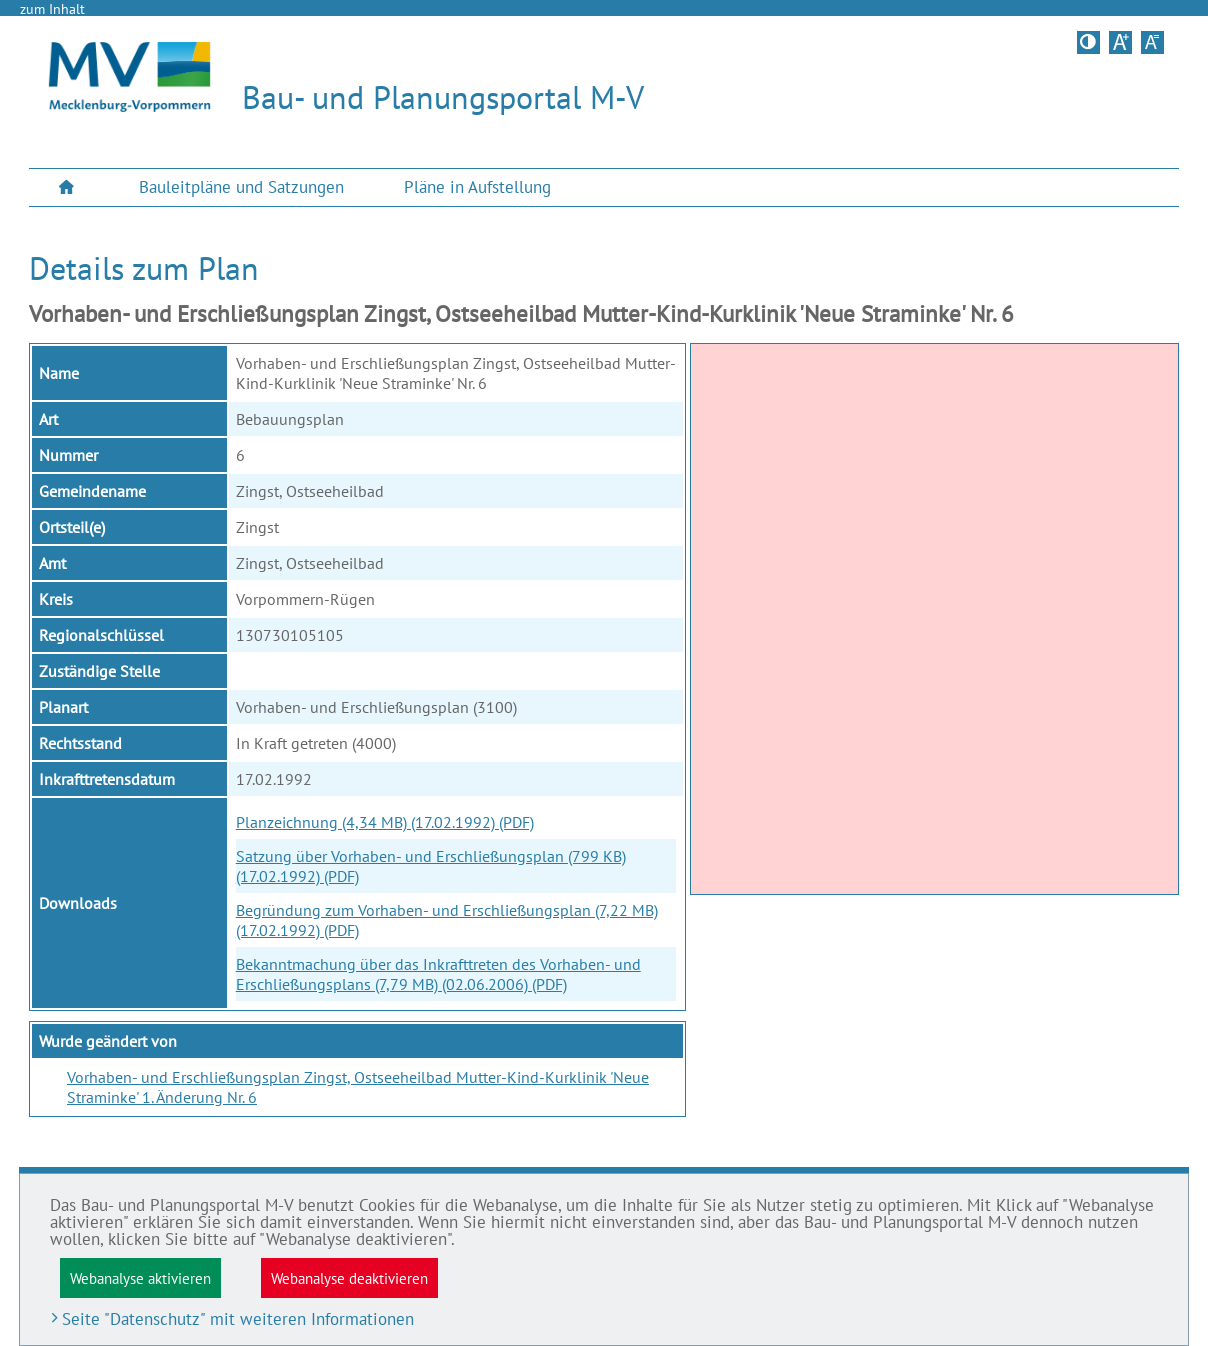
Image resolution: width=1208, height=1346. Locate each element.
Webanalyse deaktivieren (349, 1278)
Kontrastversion (1090, 42)
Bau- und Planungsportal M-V (443, 97)
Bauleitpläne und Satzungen (241, 187)
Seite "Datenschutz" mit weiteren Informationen (238, 1319)
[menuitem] (69, 187)
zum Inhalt (52, 9)
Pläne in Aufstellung (477, 187)
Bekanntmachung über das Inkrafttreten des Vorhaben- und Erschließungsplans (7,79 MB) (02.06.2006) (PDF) (438, 974)
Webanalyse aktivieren (140, 1278)
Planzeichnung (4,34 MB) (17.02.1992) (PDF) (385, 822)
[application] (934, 619)
